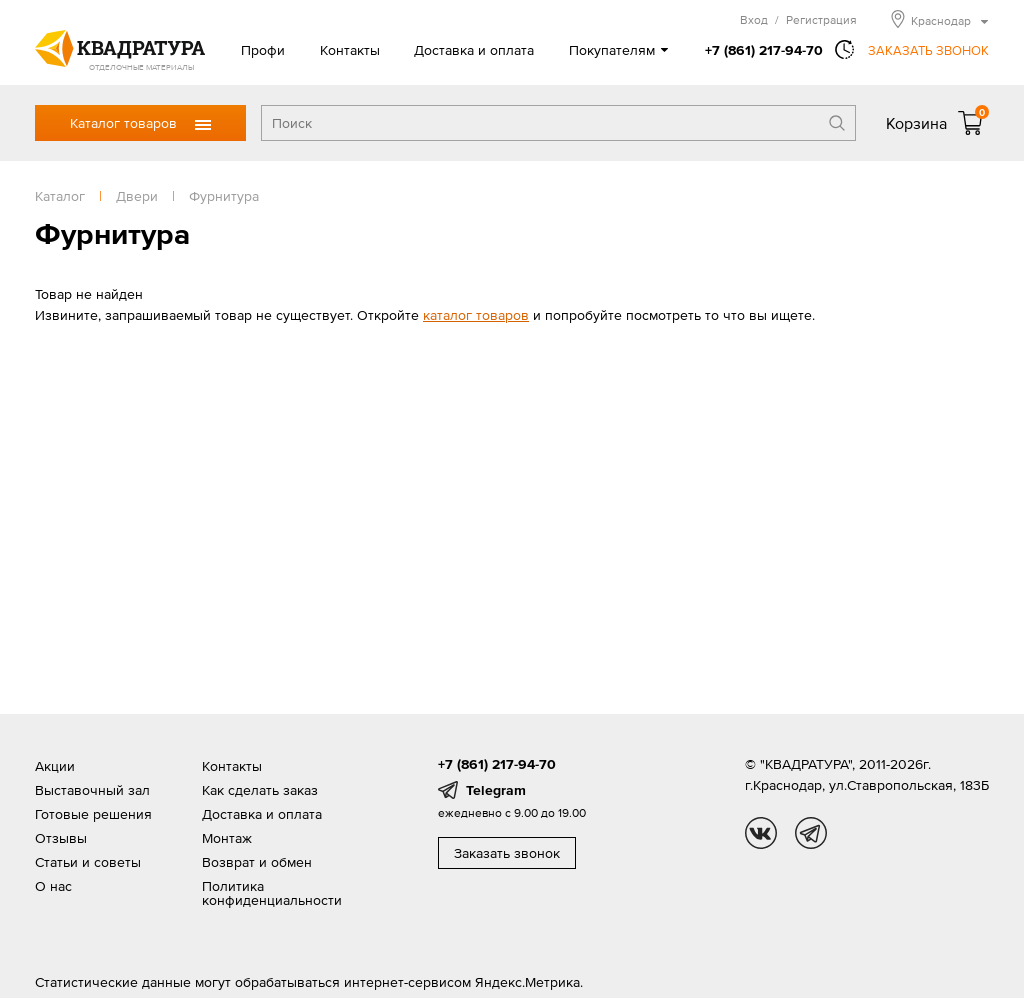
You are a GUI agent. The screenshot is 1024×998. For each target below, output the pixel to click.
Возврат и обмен (257, 862)
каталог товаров (476, 315)
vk (761, 833)
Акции (55, 766)
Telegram (496, 790)
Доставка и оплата (474, 50)
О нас (53, 886)
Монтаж (227, 838)
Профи (263, 50)
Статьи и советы (88, 862)
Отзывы (61, 838)
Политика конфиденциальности (272, 893)
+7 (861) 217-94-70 (764, 50)
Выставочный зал (92, 790)
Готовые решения (93, 814)
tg (811, 833)
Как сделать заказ (260, 790)
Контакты (350, 50)
